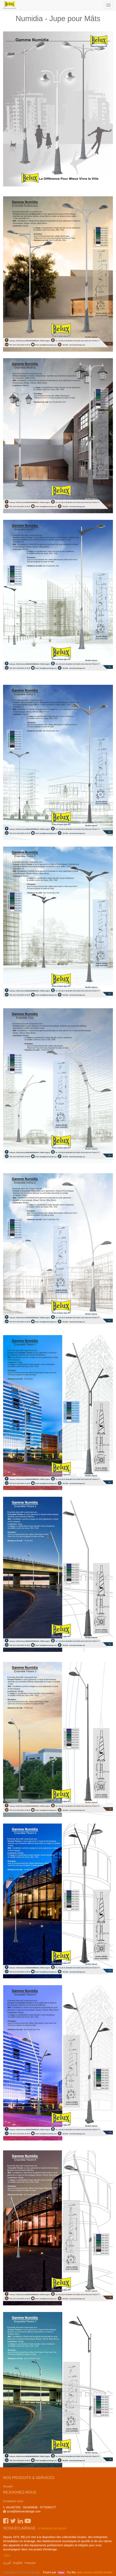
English (18, 2563)
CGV (7, 2555)
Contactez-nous (13, 2501)
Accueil (7, 2486)
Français (30, 2563)
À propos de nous (52, 2528)
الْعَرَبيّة (7, 2563)
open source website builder (94, 2572)
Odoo (61, 2572)
